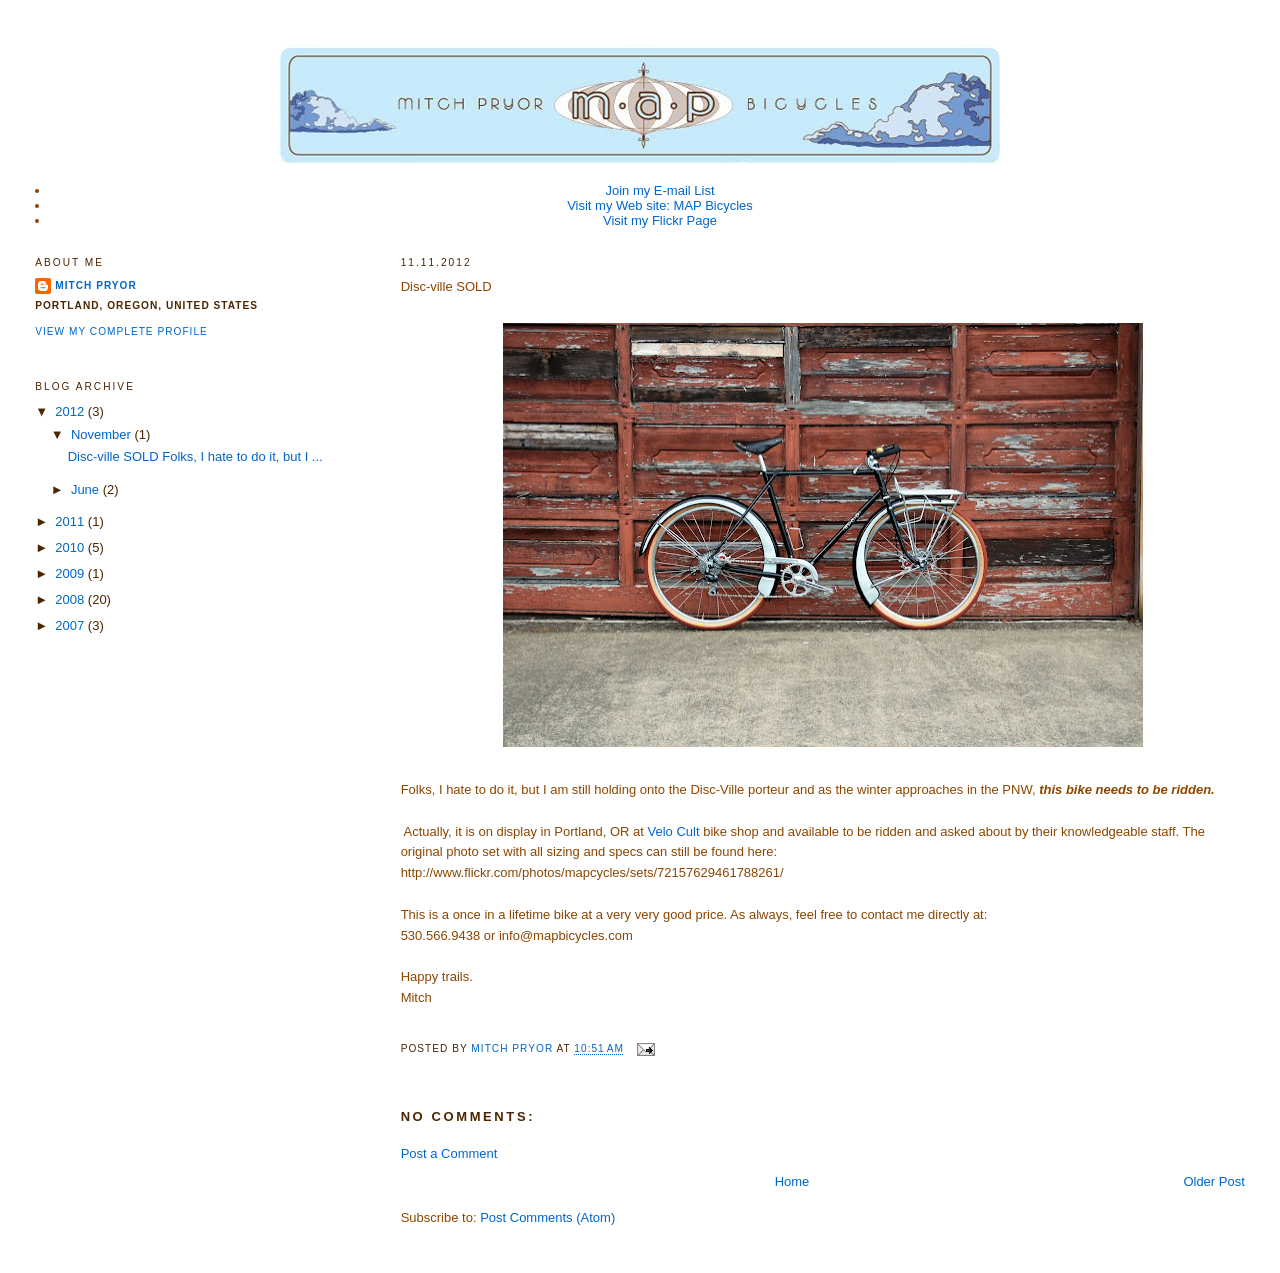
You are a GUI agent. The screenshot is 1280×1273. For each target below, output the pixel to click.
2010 (71, 547)
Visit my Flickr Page (660, 220)
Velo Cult (674, 831)
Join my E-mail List (659, 190)
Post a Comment (449, 1153)
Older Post (1213, 1181)
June (87, 489)
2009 (71, 573)
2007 (71, 625)
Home (792, 1181)
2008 (71, 599)
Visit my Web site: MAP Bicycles (660, 205)
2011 (71, 521)
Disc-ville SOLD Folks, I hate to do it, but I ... (195, 456)
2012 (71, 411)
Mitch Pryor (96, 285)
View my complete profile (121, 331)
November (103, 434)
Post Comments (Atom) (547, 1217)
